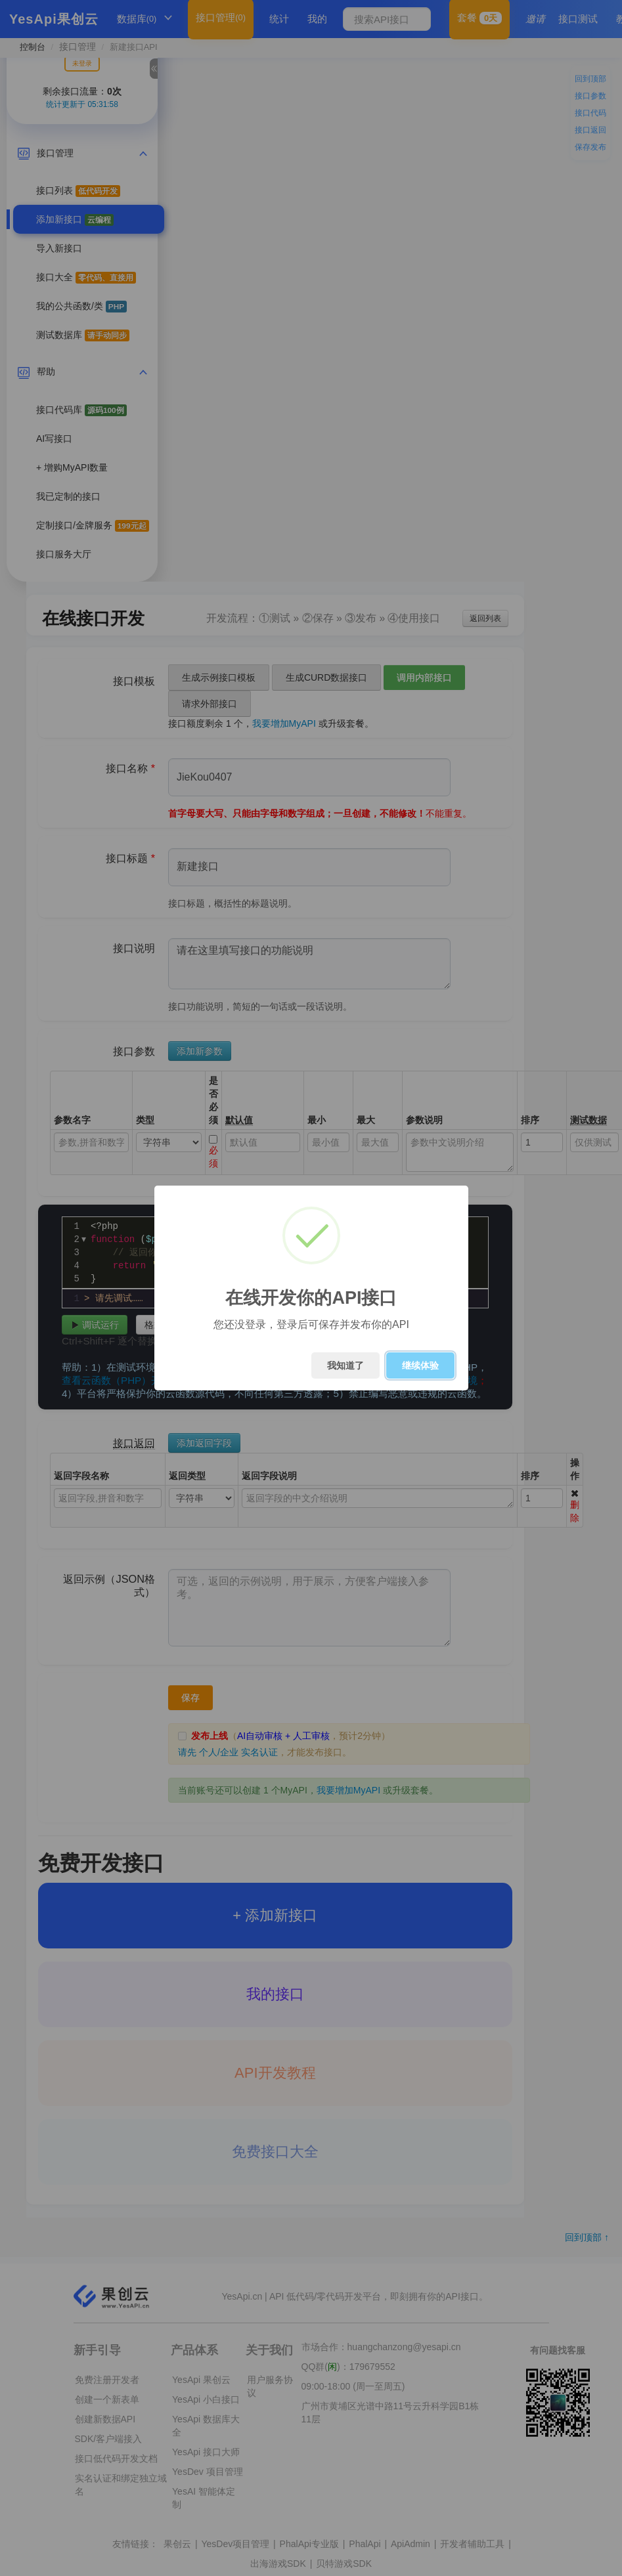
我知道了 (345, 1365)
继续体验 (420, 1365)
